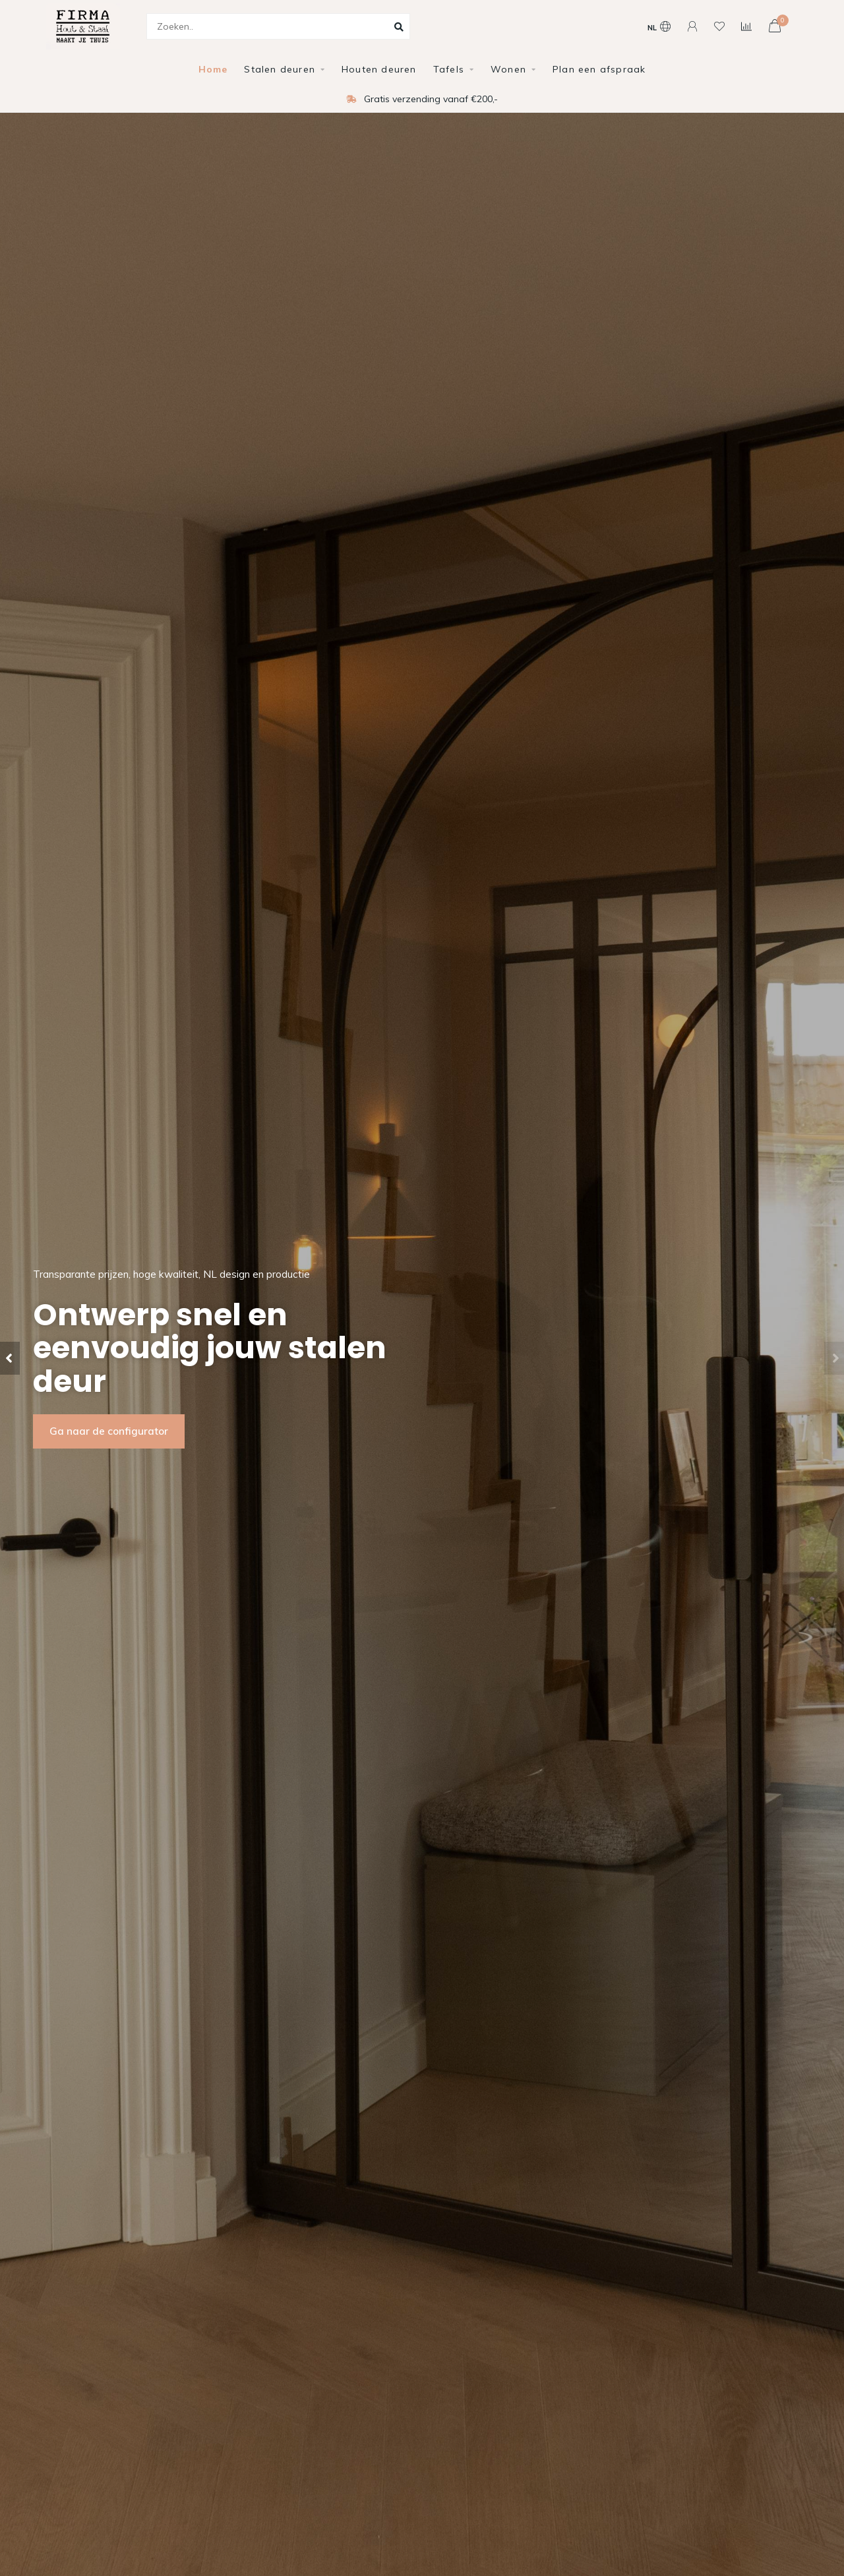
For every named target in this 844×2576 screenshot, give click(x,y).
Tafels (448, 69)
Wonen (508, 69)
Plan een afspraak (599, 69)
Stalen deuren (279, 69)
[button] (10, 1358)
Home (213, 69)
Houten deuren (379, 69)
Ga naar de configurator (108, 1431)
